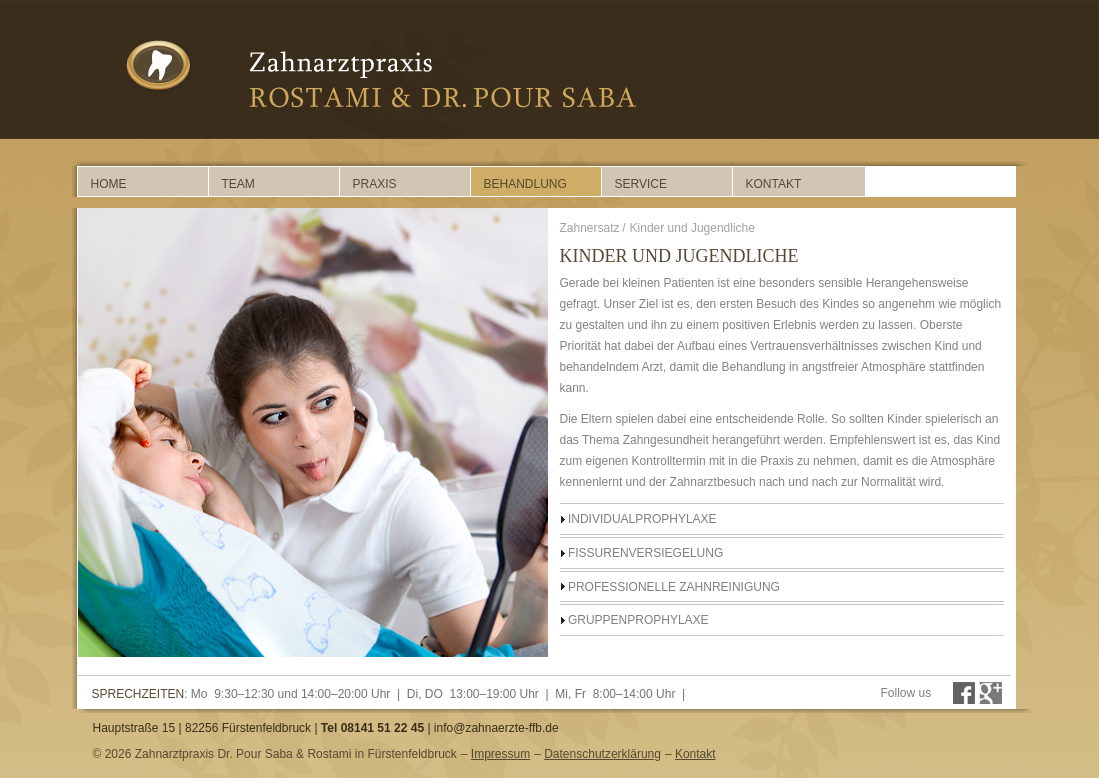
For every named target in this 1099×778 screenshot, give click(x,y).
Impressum (500, 754)
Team (238, 184)
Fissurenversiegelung (645, 553)
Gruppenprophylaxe (638, 620)
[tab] (782, 519)
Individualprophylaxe (642, 519)
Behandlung (525, 184)
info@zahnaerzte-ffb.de (496, 728)
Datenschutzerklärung (602, 754)
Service (641, 184)
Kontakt (774, 184)
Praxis (375, 184)
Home (109, 184)
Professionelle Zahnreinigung (674, 587)
